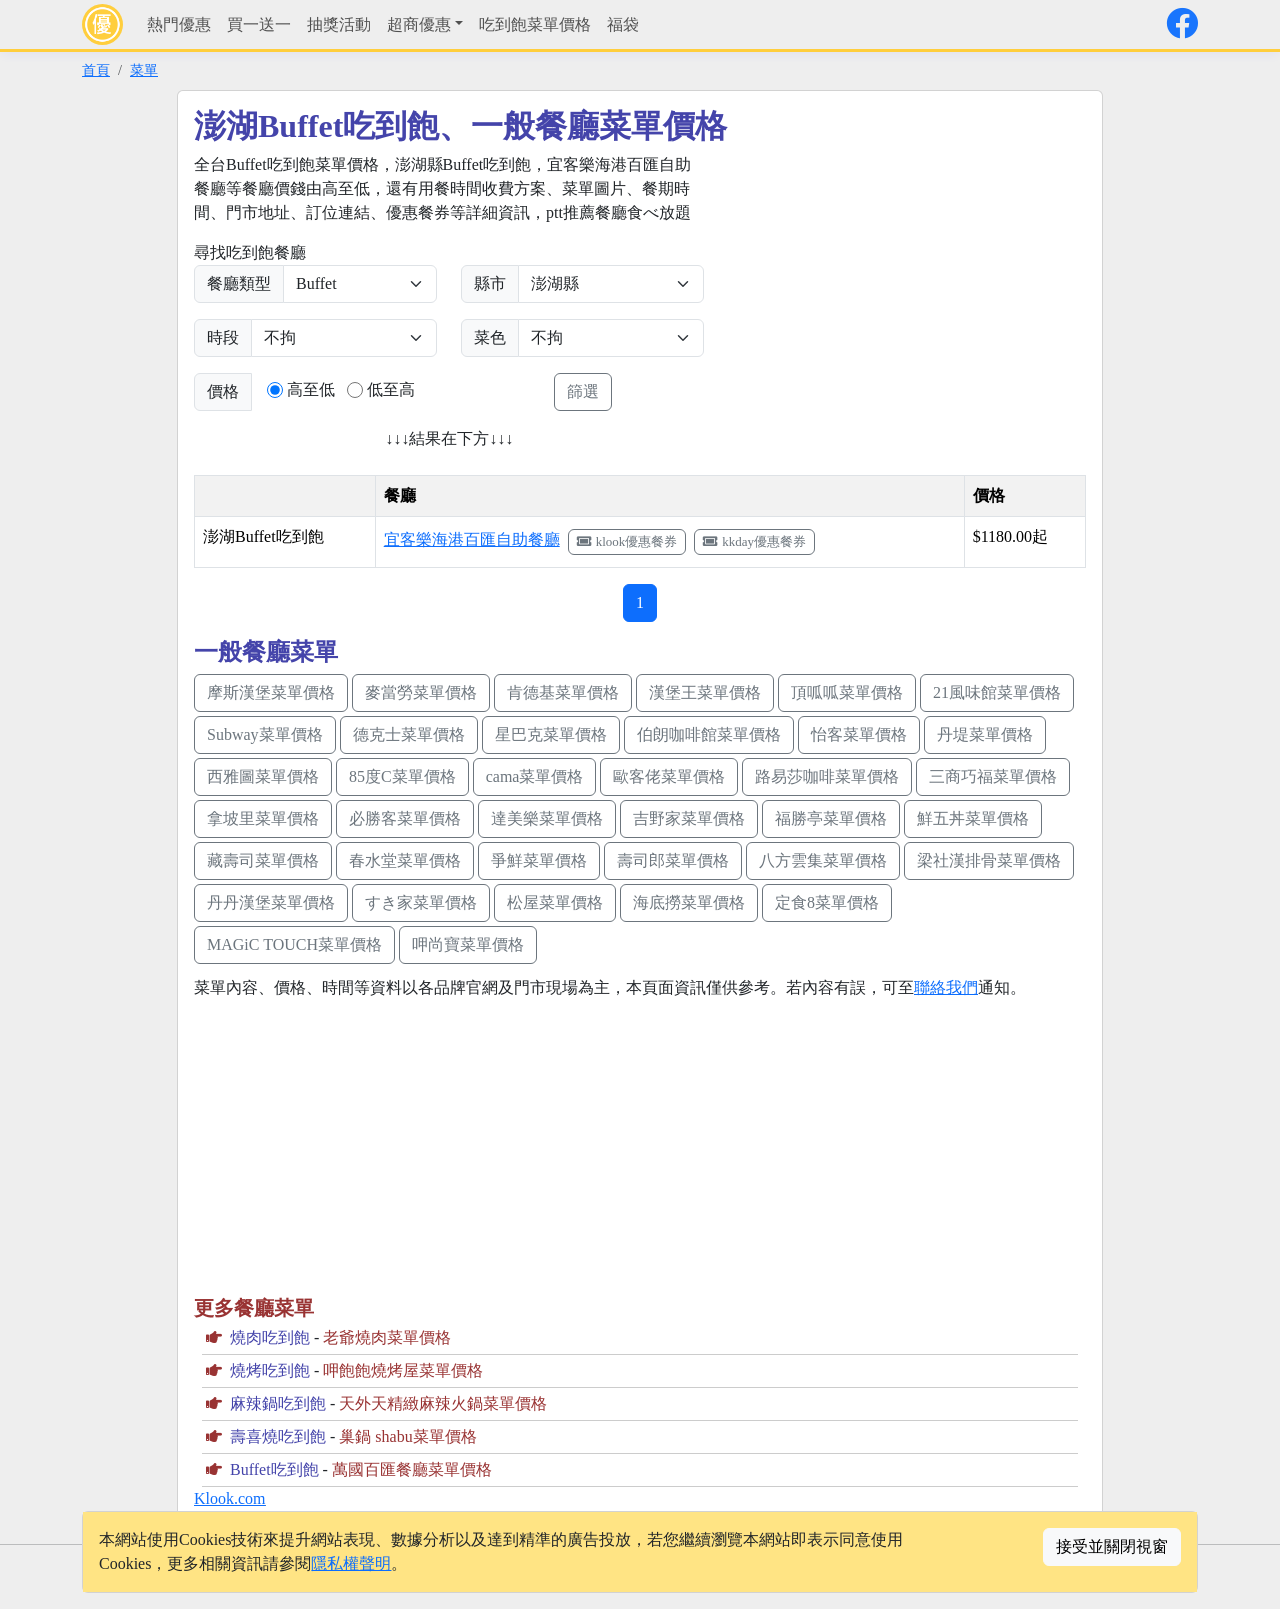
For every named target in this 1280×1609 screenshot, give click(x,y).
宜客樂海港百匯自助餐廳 (472, 539)
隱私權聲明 (351, 1563)
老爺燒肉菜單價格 (387, 1337)
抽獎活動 (339, 24)
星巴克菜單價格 (551, 734)
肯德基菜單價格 (563, 692)
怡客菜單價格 (859, 734)
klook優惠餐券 (627, 541)
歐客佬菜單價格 (669, 776)
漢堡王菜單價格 (705, 692)
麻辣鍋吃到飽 (278, 1403)
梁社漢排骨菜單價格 (989, 860)
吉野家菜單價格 (689, 818)
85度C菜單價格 (402, 776)
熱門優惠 (179, 24)
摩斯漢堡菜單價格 (271, 692)
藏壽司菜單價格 (263, 860)
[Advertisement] (896, 293)
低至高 (391, 389)
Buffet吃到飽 (274, 1469)
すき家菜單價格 (421, 902)
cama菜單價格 (535, 776)
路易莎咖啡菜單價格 (827, 776)
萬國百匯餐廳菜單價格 (412, 1469)
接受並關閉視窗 (1112, 1546)
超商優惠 (419, 24)
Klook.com (230, 1498)
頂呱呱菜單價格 (847, 692)
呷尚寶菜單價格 (468, 944)
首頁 (96, 70)
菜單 (144, 70)
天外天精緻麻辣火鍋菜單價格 (443, 1403)
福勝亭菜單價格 (831, 818)
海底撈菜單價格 (689, 902)
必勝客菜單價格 (405, 818)
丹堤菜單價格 (985, 734)
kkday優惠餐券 (754, 541)
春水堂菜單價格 (405, 860)
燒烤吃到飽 (270, 1370)
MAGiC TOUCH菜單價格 (294, 944)
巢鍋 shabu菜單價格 (407, 1436)
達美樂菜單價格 (547, 818)
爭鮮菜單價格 (539, 860)
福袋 (623, 24)
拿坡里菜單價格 (263, 818)
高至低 (311, 389)
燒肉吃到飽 (270, 1337)
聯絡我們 (946, 987)
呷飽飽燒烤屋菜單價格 (403, 1370)
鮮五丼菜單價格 (973, 818)
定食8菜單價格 (827, 902)
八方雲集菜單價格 (823, 860)
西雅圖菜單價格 (263, 776)
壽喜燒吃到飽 (278, 1436)
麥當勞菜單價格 (421, 692)
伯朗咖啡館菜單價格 (709, 734)
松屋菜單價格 (555, 902)
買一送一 (259, 24)
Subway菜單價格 (265, 734)
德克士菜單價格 (409, 734)
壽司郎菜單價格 (673, 860)
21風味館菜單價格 (997, 692)
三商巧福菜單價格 (993, 776)
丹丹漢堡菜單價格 (271, 902)
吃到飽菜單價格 (535, 24)
